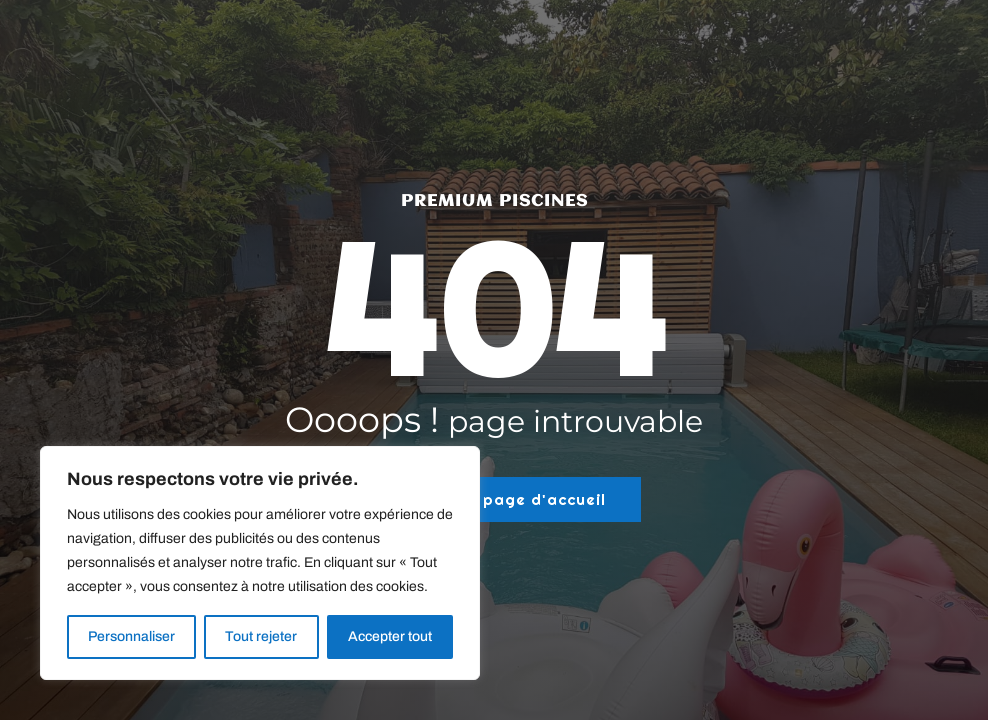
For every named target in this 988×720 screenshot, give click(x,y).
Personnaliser (131, 636)
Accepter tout (390, 636)
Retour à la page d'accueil (494, 499)
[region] (260, 563)
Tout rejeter (261, 636)
